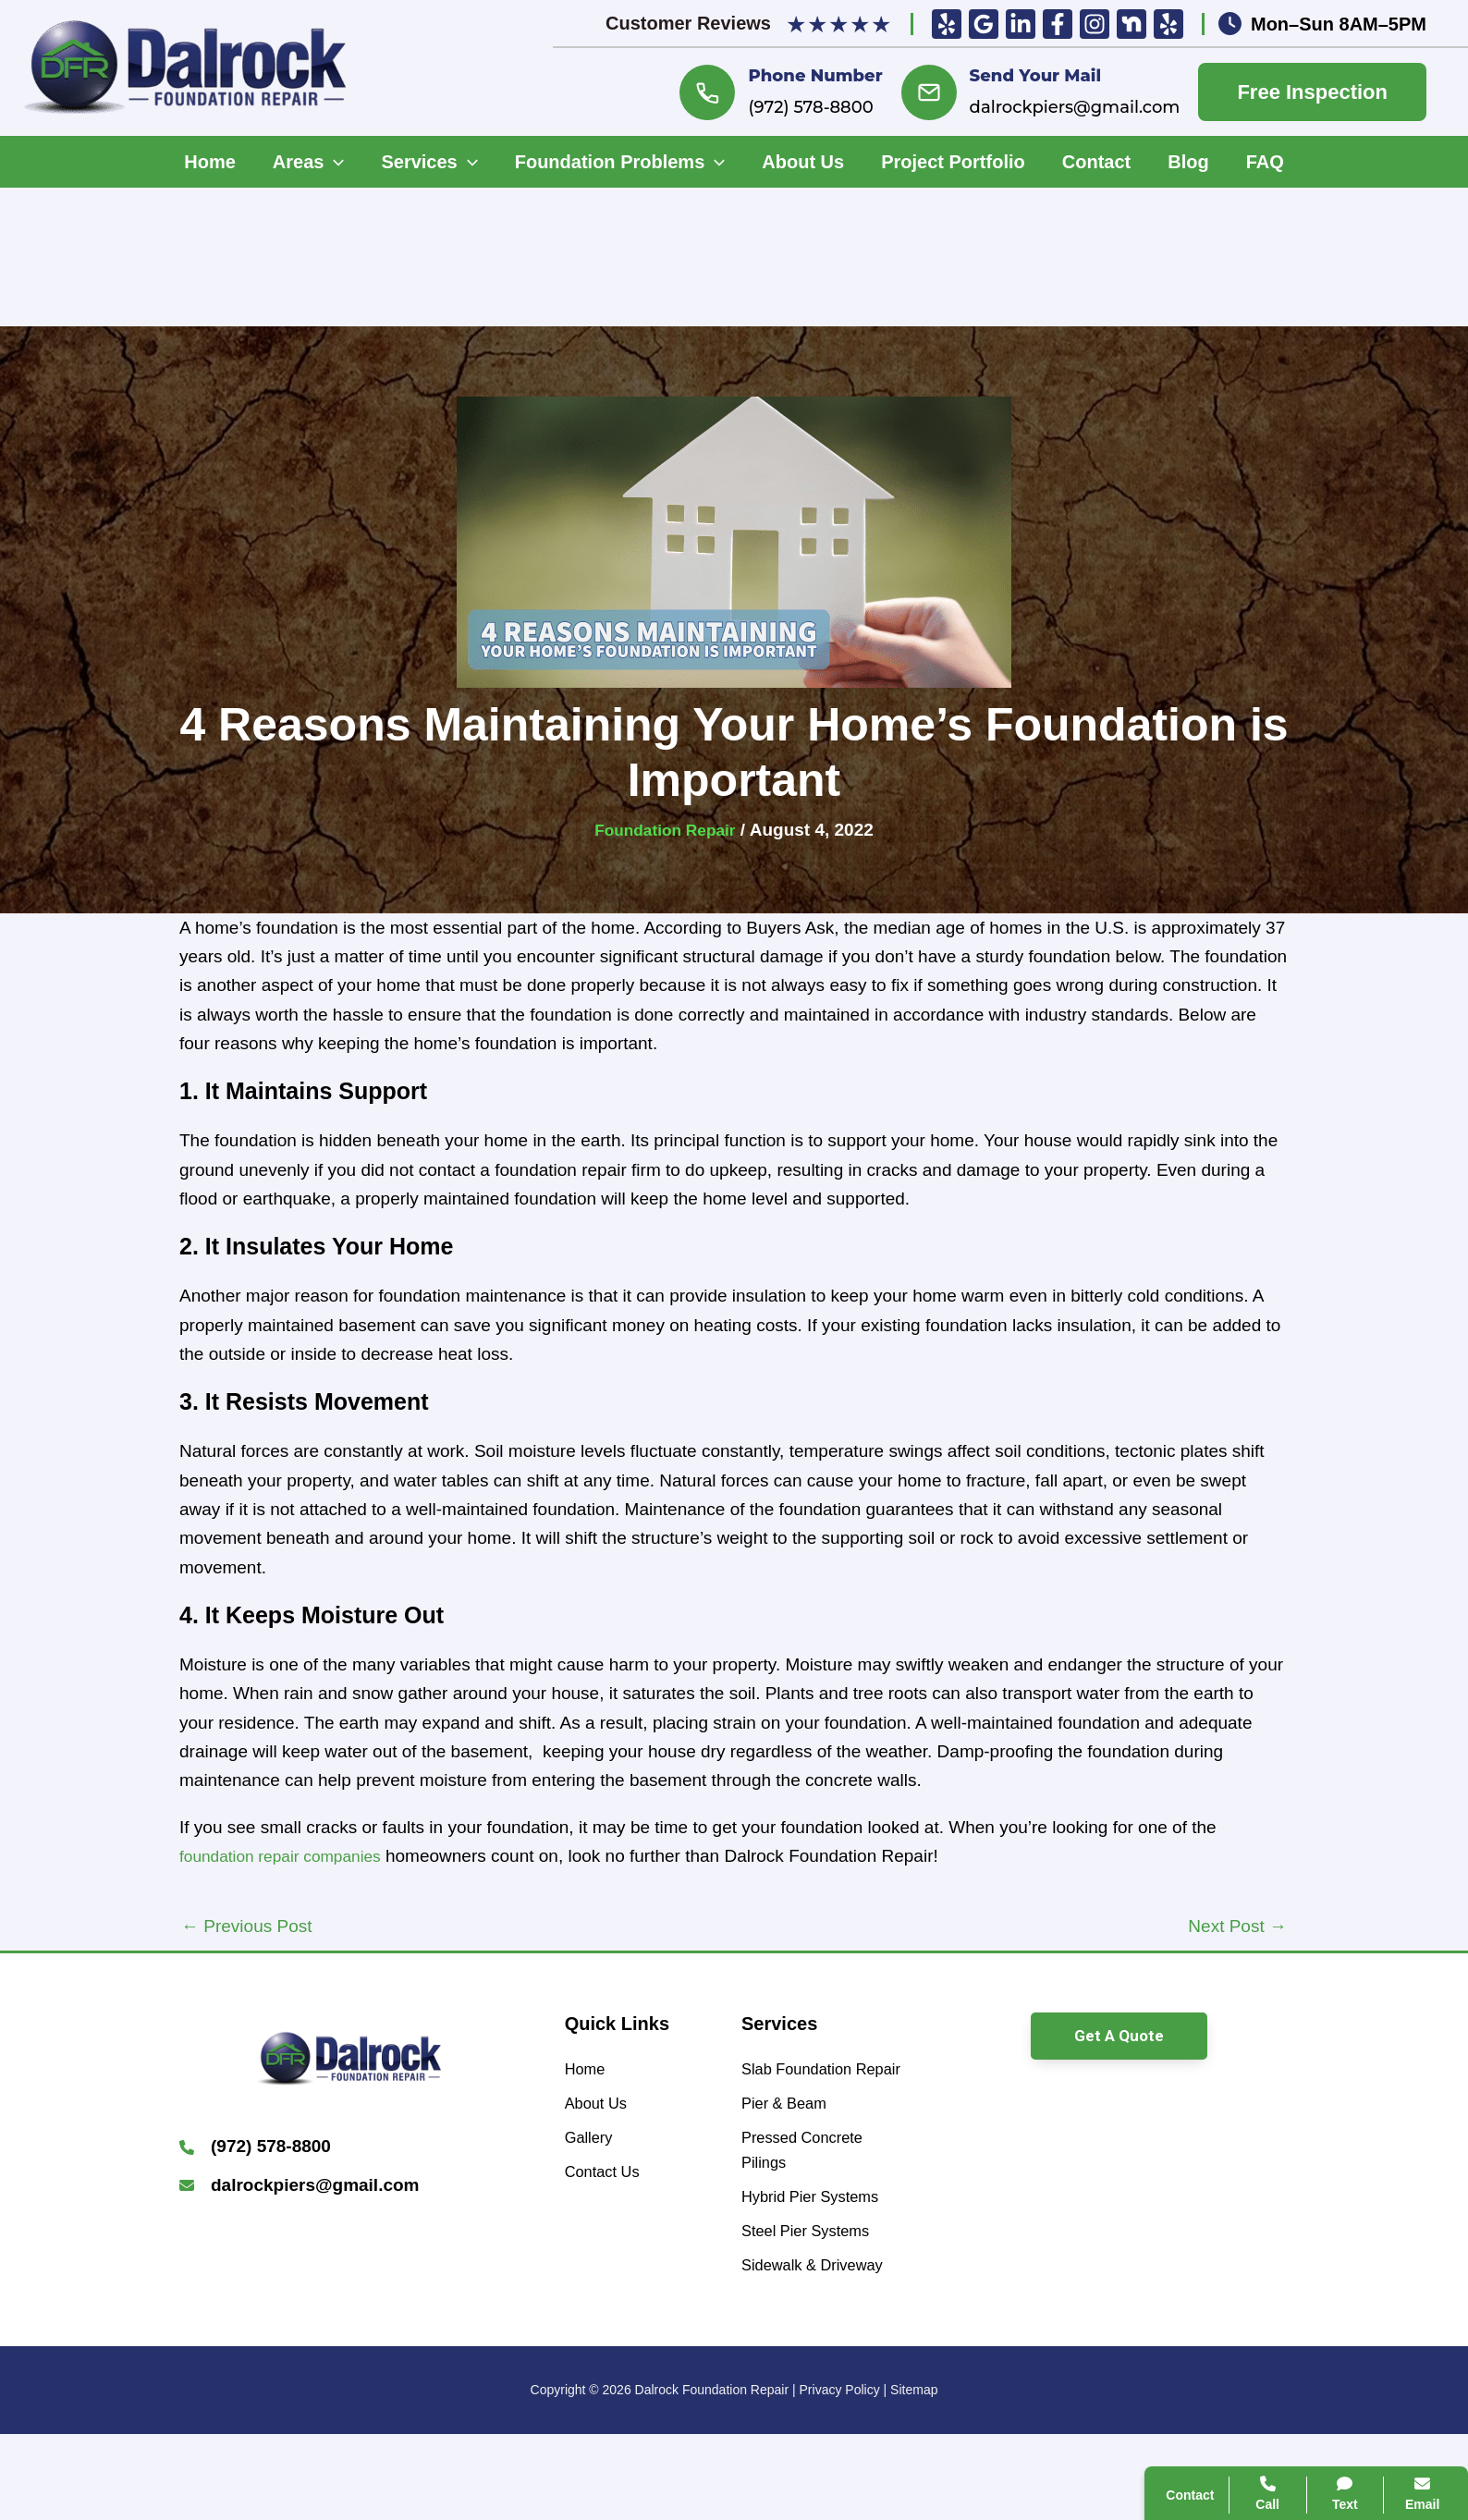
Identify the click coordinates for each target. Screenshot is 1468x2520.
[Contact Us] (608, 2185)
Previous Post (246, 1926)
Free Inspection (1312, 92)
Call (1178, 2180)
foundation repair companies (290, 1856)
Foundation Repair (664, 829)
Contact (1193, 2224)
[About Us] (601, 2109)
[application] (334, 162)
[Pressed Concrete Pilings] (822, 2191)
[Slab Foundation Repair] (822, 2086)
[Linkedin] (1020, 24)
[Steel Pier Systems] (815, 2282)
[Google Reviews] (983, 24)
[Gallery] (592, 2147)
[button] (1119, 2036)
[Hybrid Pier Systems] (820, 2244)
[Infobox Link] (349, 2149)
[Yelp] (946, 24)
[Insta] (1094, 24)
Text (1327, 2494)
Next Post (1237, 1926)
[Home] (588, 2071)
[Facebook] (1057, 24)
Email (1403, 2494)
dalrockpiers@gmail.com (1075, 107)
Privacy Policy (840, 2475)
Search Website (1223, 2269)
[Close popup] (1420, 2085)
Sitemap (913, 2475)
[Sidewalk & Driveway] (822, 2335)
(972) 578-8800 (810, 107)
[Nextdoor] (1131, 24)
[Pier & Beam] (790, 2137)
